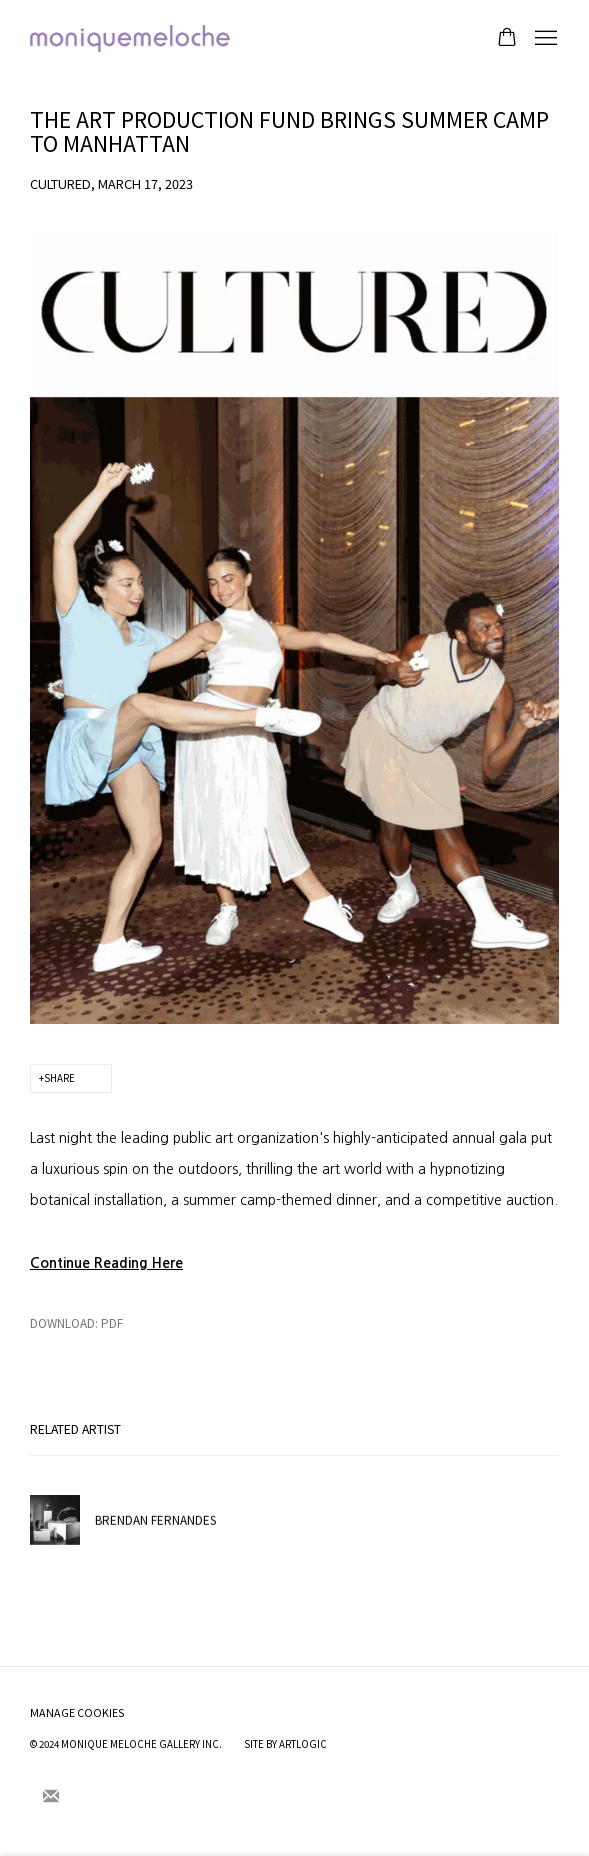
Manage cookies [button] (77, 1712)
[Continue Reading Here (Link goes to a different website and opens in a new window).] (106, 1263)
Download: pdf (76, 1322)
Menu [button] (544, 39)
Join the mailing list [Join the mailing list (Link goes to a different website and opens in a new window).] (51, 1797)
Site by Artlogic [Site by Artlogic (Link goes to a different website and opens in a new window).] (285, 1744)
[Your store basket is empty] (507, 39)
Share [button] (59, 1078)
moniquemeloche (130, 38)
